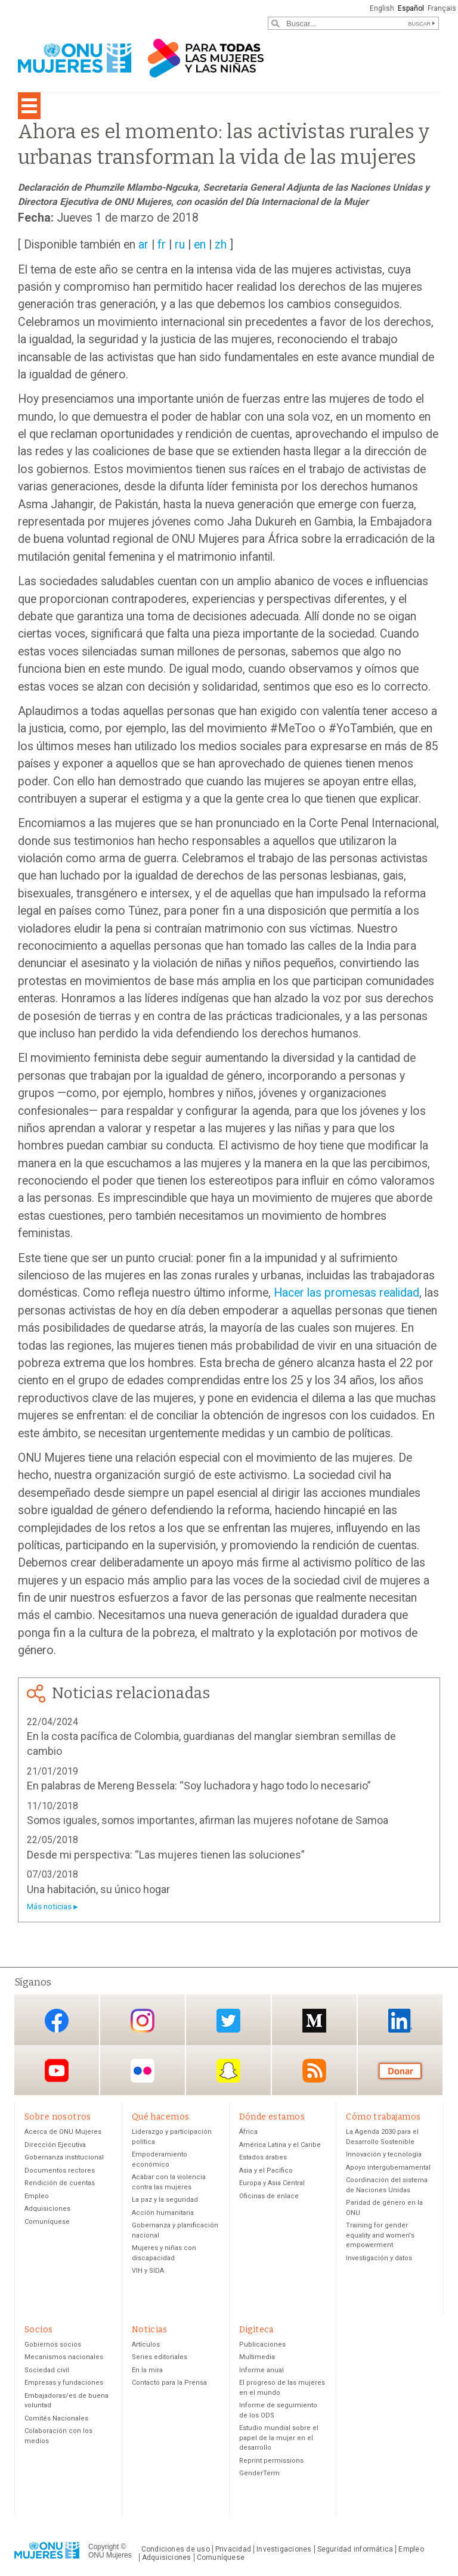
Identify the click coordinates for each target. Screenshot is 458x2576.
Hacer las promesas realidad (346, 1293)
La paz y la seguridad (165, 2201)
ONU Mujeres (110, 2557)
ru (180, 244)
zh (221, 244)
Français (441, 8)
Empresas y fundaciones (63, 2385)
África (248, 2133)
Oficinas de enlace (269, 2197)
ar (143, 244)
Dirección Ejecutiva (55, 2145)
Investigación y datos (379, 2259)
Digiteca (256, 2330)
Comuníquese (47, 2222)
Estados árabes (263, 2158)
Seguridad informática (355, 2551)
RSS (314, 2071)
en (200, 244)
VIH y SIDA (148, 2272)
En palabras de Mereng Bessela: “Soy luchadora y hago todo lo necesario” (199, 1785)
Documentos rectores (59, 2171)
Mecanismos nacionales (63, 2359)
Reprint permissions (271, 2462)
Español (410, 8)
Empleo (36, 2197)
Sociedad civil (46, 2372)
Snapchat (228, 2071)
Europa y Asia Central (272, 2184)
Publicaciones (262, 2346)
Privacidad (233, 2551)
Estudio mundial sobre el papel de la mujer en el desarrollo (278, 2440)
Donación (400, 2071)
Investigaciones (283, 2551)
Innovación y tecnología (384, 2155)
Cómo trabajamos (383, 2117)
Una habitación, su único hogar (98, 1889)
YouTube (56, 2071)
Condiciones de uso (175, 2551)
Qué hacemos (161, 2117)
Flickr (142, 2071)
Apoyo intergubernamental (388, 2168)
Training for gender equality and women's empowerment (380, 2236)
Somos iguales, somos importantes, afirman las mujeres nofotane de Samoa (207, 1820)
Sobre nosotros (57, 2117)
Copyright (103, 2549)
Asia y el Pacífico (266, 2171)
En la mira (147, 2372)
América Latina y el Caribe (280, 2145)
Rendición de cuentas (59, 2184)
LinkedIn (400, 2021)
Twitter (228, 2021)
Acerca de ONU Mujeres (62, 2133)
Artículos (146, 2346)
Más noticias (49, 1906)
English (380, 8)
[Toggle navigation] (29, 105)
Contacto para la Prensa (169, 2385)
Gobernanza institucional (64, 2158)
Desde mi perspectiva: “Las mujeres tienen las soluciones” (166, 1854)
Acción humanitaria (163, 2213)
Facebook (56, 2021)
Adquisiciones (47, 2210)
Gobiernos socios (52, 2346)
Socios (38, 2330)
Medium (314, 2021)
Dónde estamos (272, 2117)
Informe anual (261, 2372)
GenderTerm (259, 2475)
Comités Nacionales (56, 2420)
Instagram (142, 2021)
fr (161, 244)
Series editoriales (159, 2359)
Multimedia (257, 2359)
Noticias (149, 2330)
